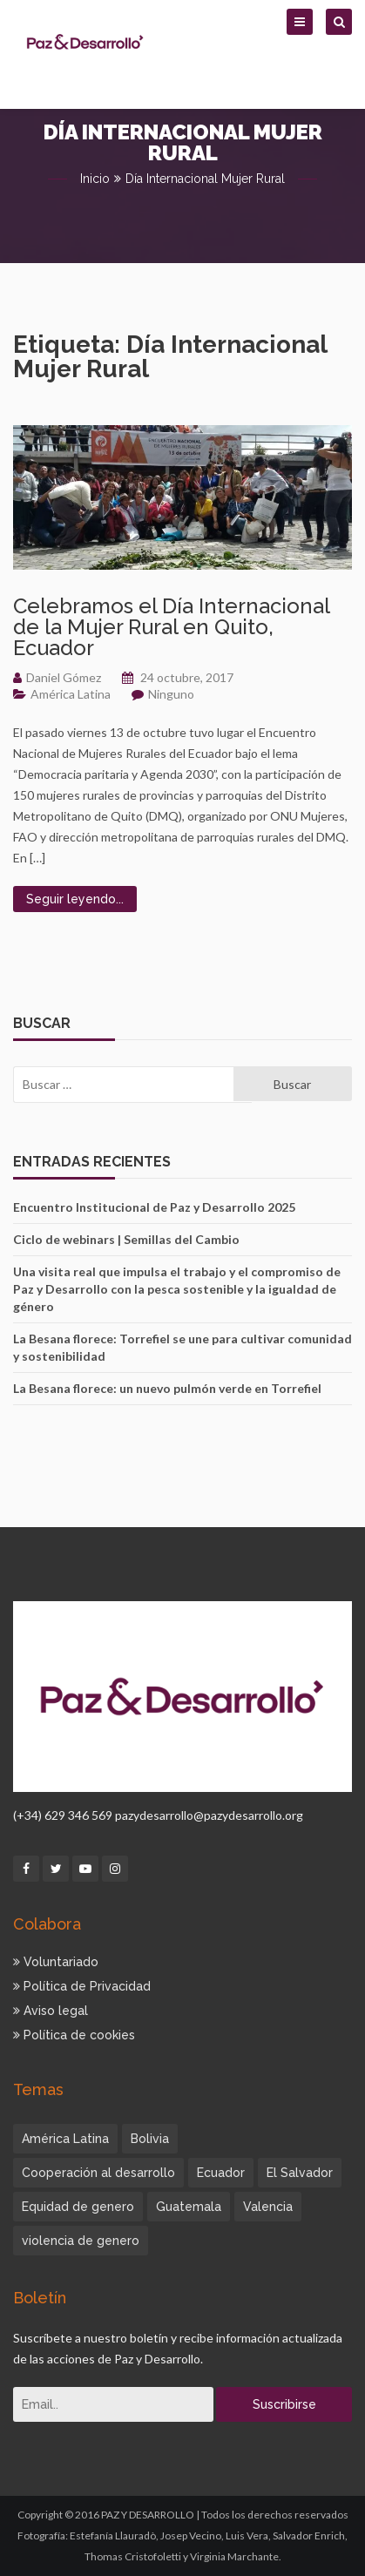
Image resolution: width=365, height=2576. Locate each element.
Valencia (268, 2207)
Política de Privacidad (82, 1986)
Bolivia (150, 2139)
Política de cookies (74, 2035)
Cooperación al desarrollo (98, 2173)
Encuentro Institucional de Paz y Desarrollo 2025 (154, 1207)
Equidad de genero (78, 2207)
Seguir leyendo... (75, 899)
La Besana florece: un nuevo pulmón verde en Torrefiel (167, 1388)
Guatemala (188, 2207)
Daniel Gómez (63, 677)
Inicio (95, 179)
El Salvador (300, 2173)
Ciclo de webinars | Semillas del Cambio (126, 1239)
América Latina (70, 693)
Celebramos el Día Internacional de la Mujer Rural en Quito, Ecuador (171, 626)
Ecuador (221, 2173)
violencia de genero (80, 2241)
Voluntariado (55, 1962)
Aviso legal (50, 2011)
